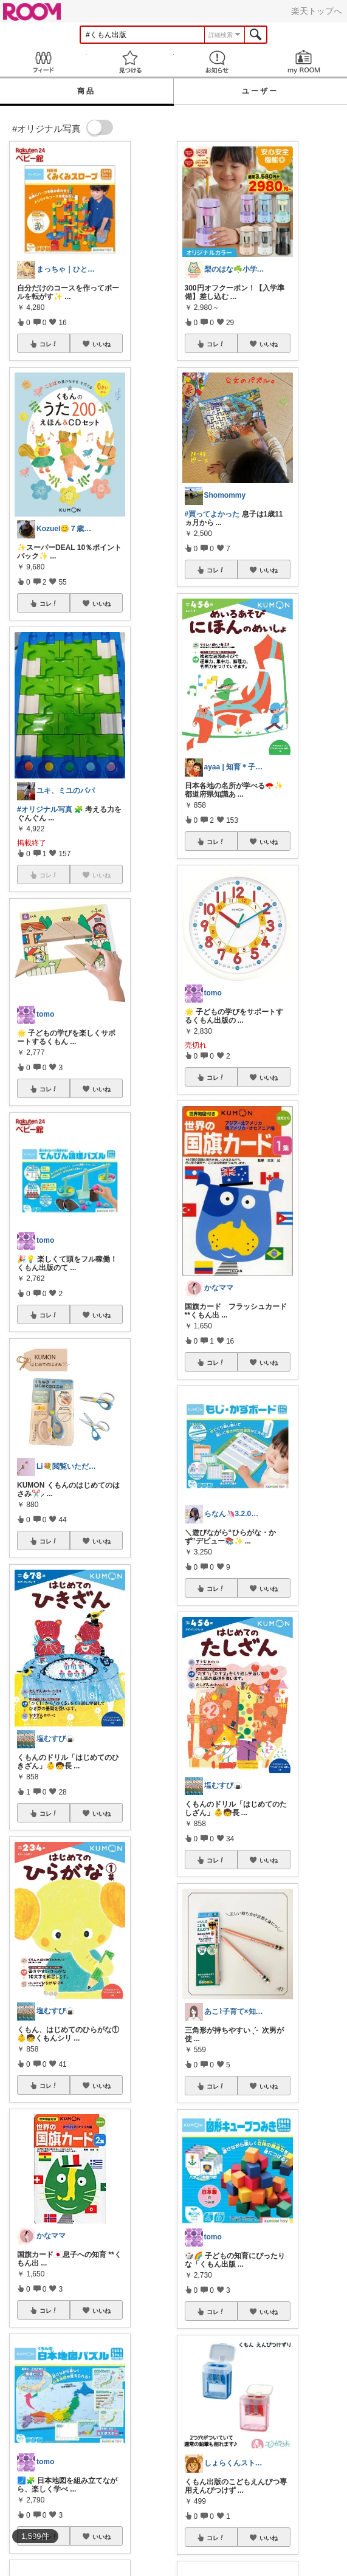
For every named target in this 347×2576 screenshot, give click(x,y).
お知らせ (217, 62)
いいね (101, 344)
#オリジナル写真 (44, 809)
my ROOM (303, 62)
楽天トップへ (316, 11)
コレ (49, 344)
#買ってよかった (212, 514)
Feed (43, 62)
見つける (130, 62)
